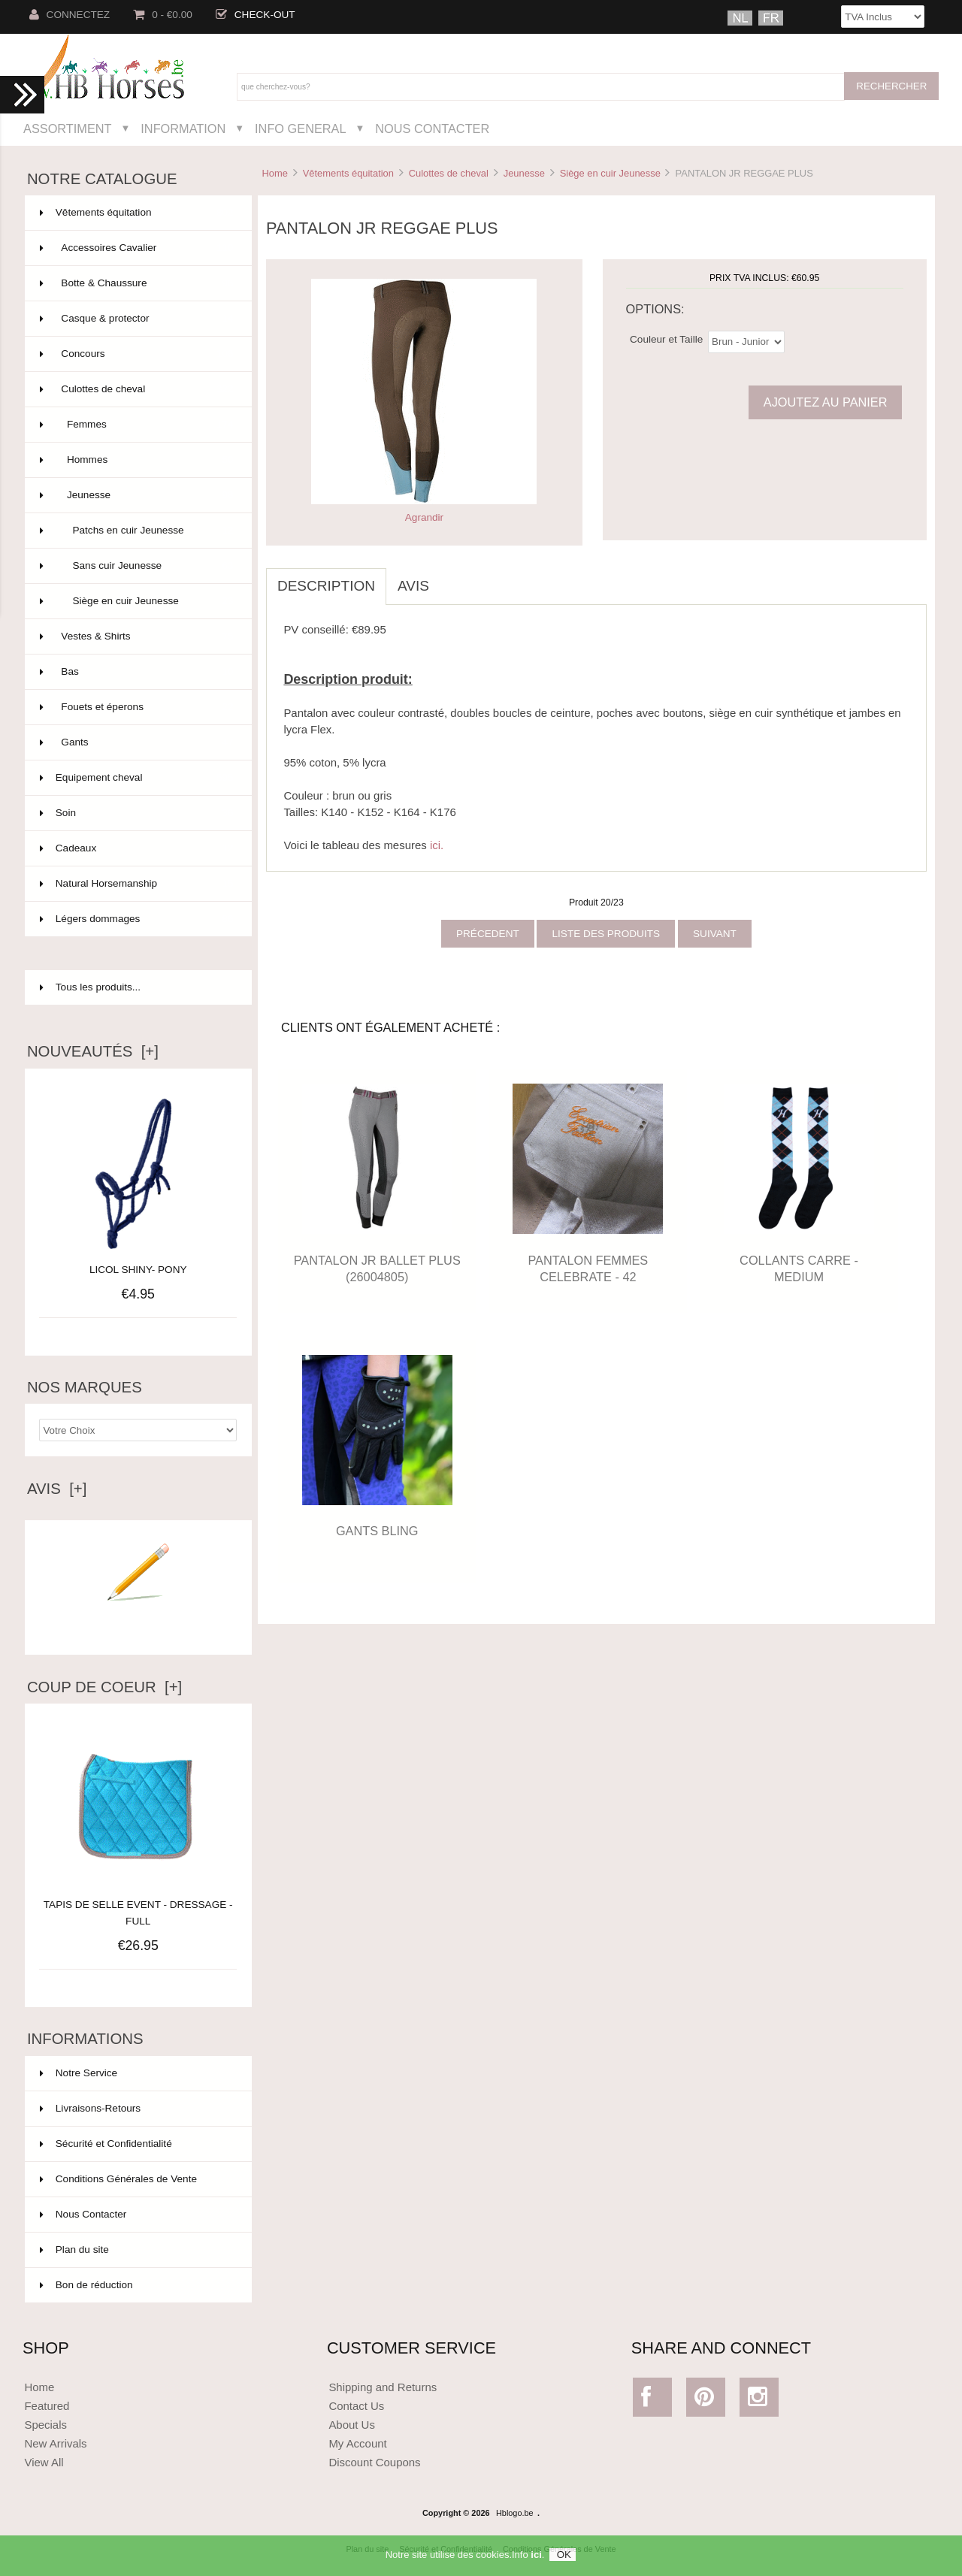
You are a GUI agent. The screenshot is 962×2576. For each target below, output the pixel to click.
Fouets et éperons (137, 707)
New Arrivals (55, 2443)
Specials (45, 2424)
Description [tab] (326, 586)
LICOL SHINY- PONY (138, 1269)
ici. (436, 845)
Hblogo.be (515, 2512)
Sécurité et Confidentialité (106, 2143)
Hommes (137, 460)
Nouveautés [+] (93, 1051)
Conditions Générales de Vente (118, 2178)
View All (43, 2462)
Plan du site (74, 2249)
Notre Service (78, 2073)
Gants (137, 742)
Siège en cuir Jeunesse (610, 173)
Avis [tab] (413, 586)
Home (274, 173)
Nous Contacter (432, 128)
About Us (351, 2424)
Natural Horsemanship (137, 883)
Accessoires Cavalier (137, 248)
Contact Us (356, 2405)
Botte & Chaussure (137, 283)
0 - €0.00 (162, 14)
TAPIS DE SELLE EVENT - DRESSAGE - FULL (138, 1904)
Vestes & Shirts (137, 636)
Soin (137, 813)
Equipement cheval (137, 777)
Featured (46, 2405)
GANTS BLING (377, 1530)
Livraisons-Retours (90, 2108)
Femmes (137, 424)
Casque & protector (137, 318)
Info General (300, 128)
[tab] (451, 578)
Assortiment (67, 128)
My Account (357, 2443)
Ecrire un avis (138, 1623)
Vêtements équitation (348, 173)
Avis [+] (57, 1488)
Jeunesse (524, 173)
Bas (137, 672)
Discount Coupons (374, 2462)
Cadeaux (137, 848)
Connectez (69, 14)
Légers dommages (137, 919)
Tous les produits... (90, 987)
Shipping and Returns (382, 2387)
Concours (137, 354)
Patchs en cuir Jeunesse (137, 530)
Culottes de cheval (449, 173)
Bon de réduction (86, 2284)
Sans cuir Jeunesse (137, 566)
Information (183, 128)
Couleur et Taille (666, 338)
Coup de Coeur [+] (104, 1687)
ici (536, 2559)
